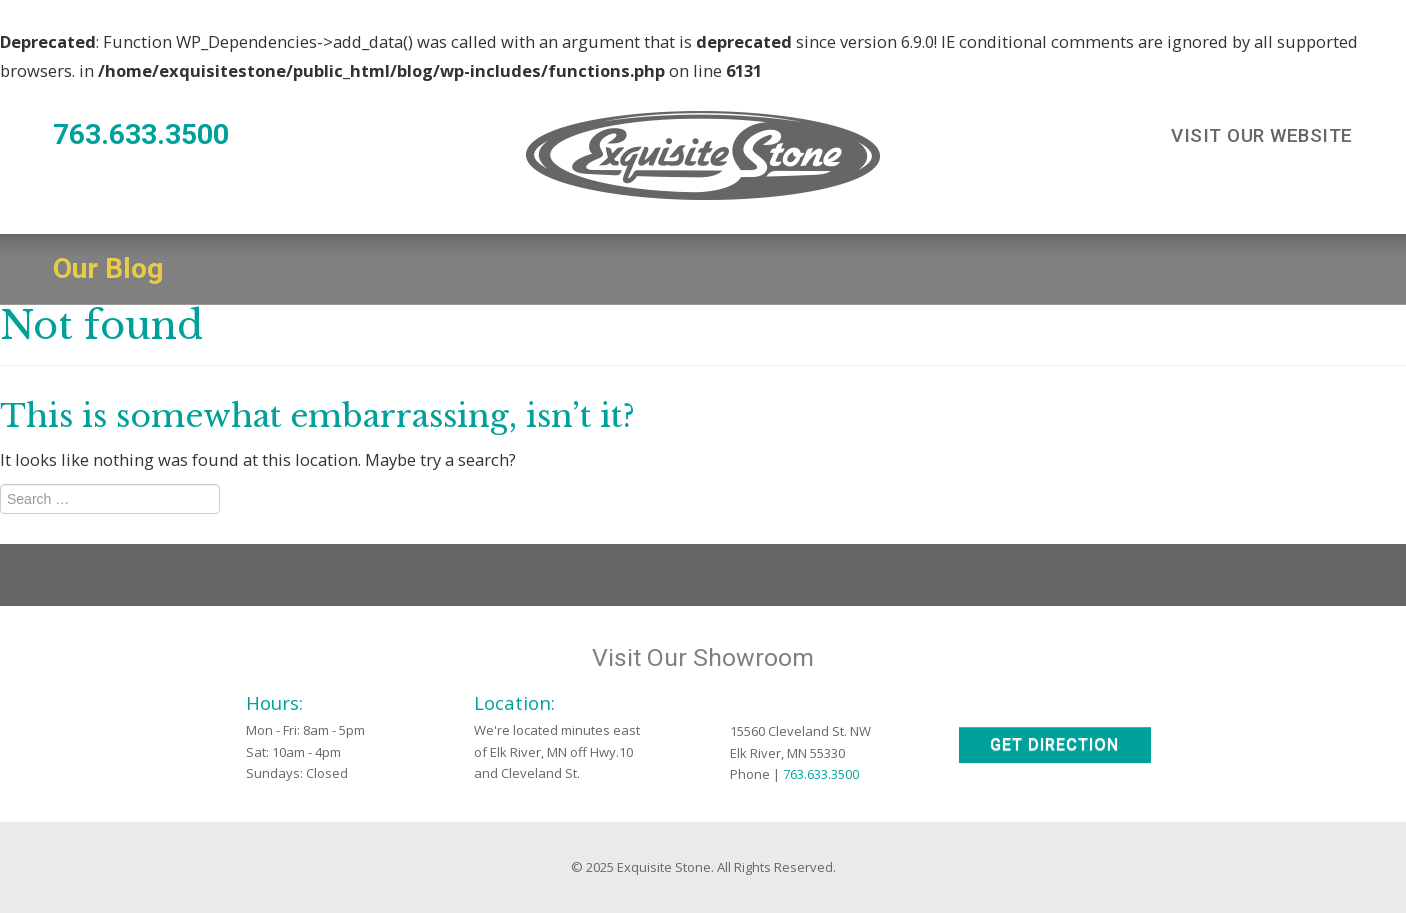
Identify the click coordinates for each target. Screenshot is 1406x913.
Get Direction (1054, 744)
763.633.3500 (141, 134)
